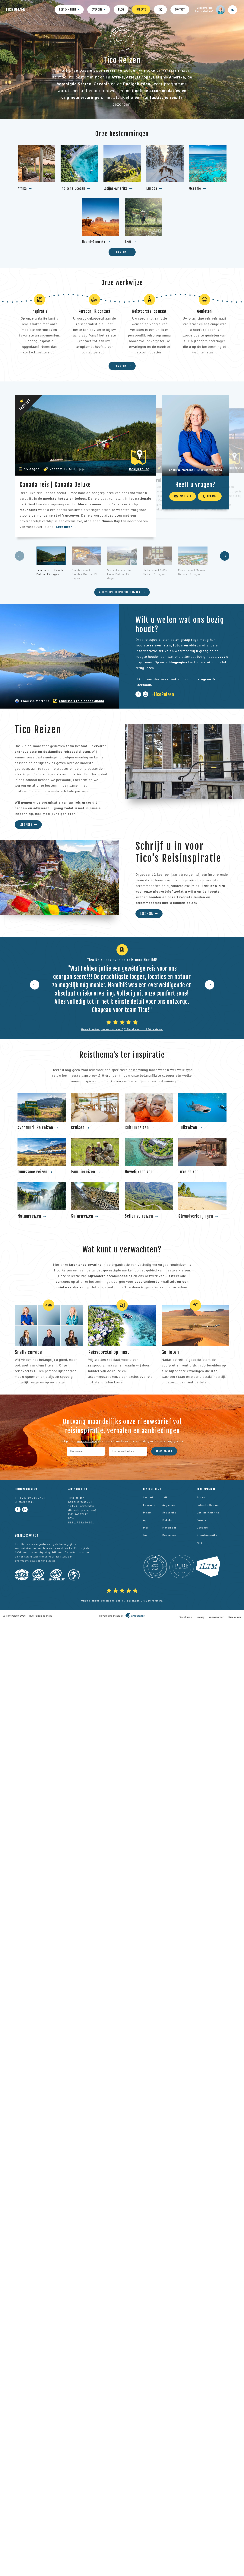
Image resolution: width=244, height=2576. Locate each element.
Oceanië (202, 1527)
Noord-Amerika (207, 1535)
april (146, 1520)
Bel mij (210, 496)
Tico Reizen (15, 9)
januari (148, 1497)
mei (145, 1527)
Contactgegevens (26, 1489)
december (169, 1535)
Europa (201, 1520)
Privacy (200, 1617)
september (170, 1512)
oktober (168, 1520)
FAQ (160, 9)
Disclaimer (234, 1617)
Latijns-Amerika (208, 1512)
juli (164, 1497)
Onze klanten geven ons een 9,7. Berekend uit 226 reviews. (122, 1029)
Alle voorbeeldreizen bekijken (122, 592)
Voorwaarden (216, 1617)
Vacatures (185, 1617)
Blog (121, 9)
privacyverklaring (86, 1441)
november (169, 1527)
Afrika (201, 1497)
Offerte (141, 9)
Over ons (99, 9)
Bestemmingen (69, 9)
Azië (199, 1542)
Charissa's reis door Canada (81, 701)
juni (146, 1535)
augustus (168, 1505)
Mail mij (182, 496)
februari (149, 1505)
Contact (180, 9)
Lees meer (122, 252)
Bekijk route (139, 469)
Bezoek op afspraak (82, 1510)
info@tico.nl (26, 1501)
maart (147, 1512)
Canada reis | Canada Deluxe (55, 484)
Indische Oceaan (208, 1505)
